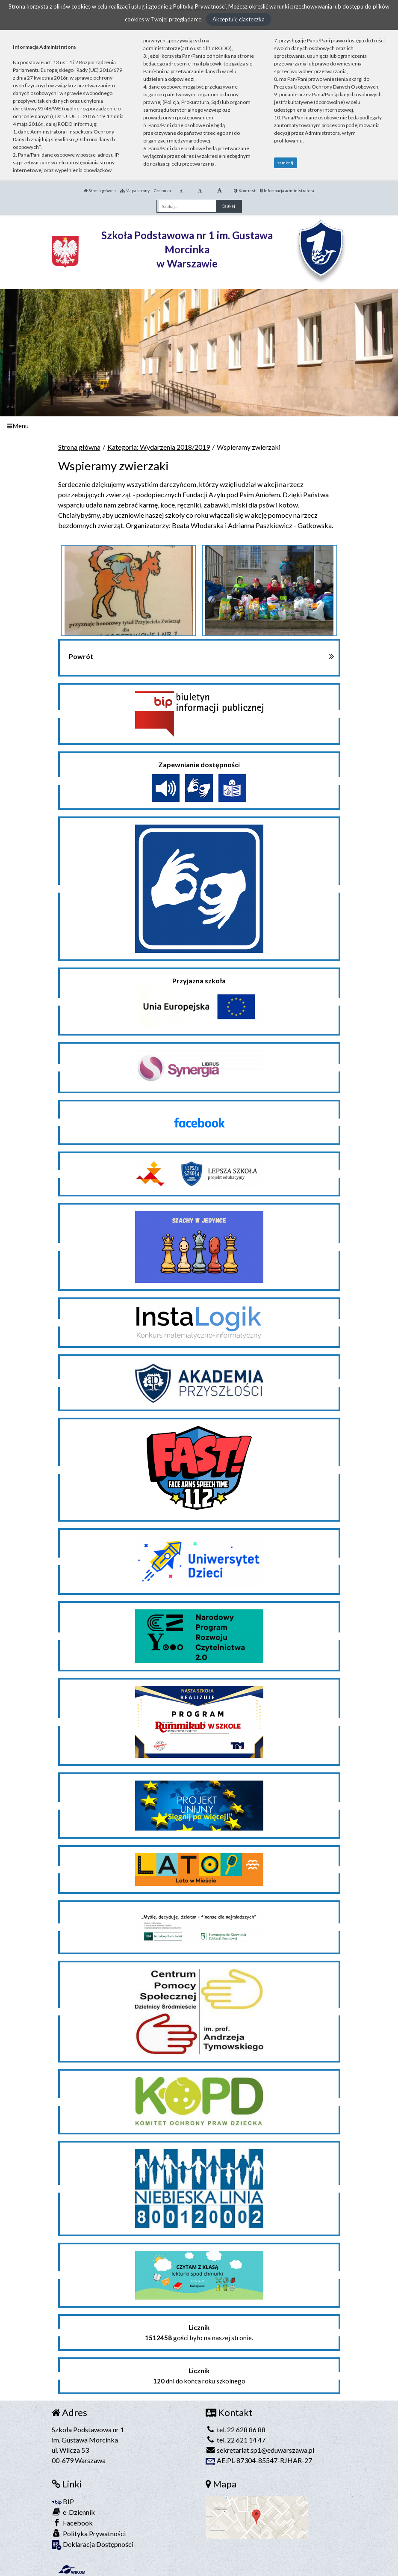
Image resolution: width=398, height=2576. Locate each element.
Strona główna (100, 190)
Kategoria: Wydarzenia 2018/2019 (158, 447)
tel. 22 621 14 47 (235, 2440)
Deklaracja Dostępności (92, 2545)
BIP (63, 2501)
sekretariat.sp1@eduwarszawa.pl (260, 2450)
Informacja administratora (287, 190)
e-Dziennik (73, 2512)
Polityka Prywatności (89, 2533)
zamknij (285, 162)
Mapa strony (135, 190)
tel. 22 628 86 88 (235, 2429)
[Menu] (199, 426)
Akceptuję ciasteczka (238, 19)
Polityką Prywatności (199, 6)
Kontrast (245, 190)
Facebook (72, 2523)
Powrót (81, 656)
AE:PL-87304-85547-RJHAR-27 (259, 2460)
